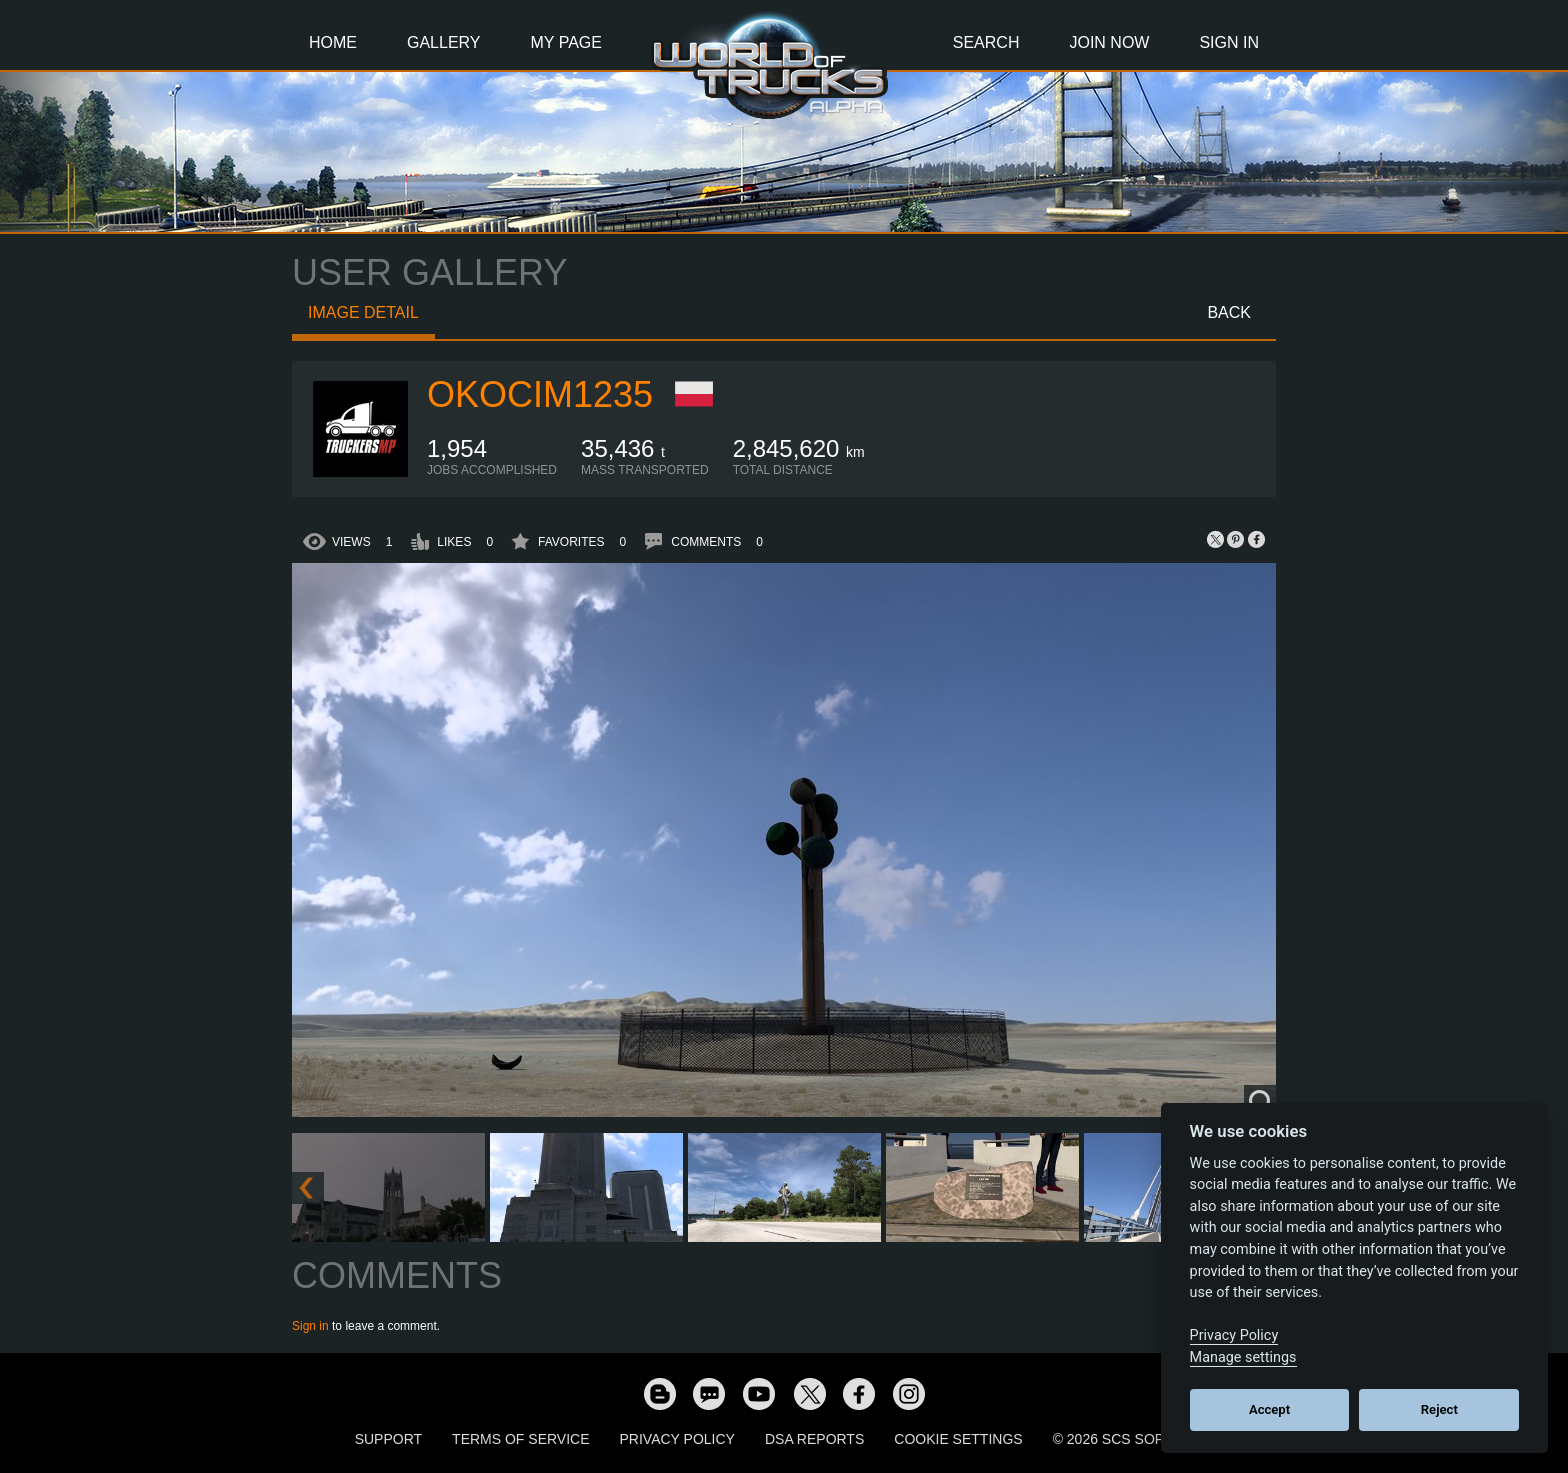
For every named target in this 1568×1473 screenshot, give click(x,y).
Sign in (310, 1326)
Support (388, 1439)
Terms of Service (520, 1439)
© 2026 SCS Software (1133, 1439)
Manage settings (1243, 1357)
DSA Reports (814, 1439)
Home (333, 42)
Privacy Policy (677, 1439)
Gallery (444, 42)
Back (1229, 312)
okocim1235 (540, 394)
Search (986, 42)
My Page (566, 42)
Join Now (1109, 42)
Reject (1439, 1409)
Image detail (363, 312)
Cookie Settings (958, 1439)
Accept (1269, 1409)
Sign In (1229, 42)
